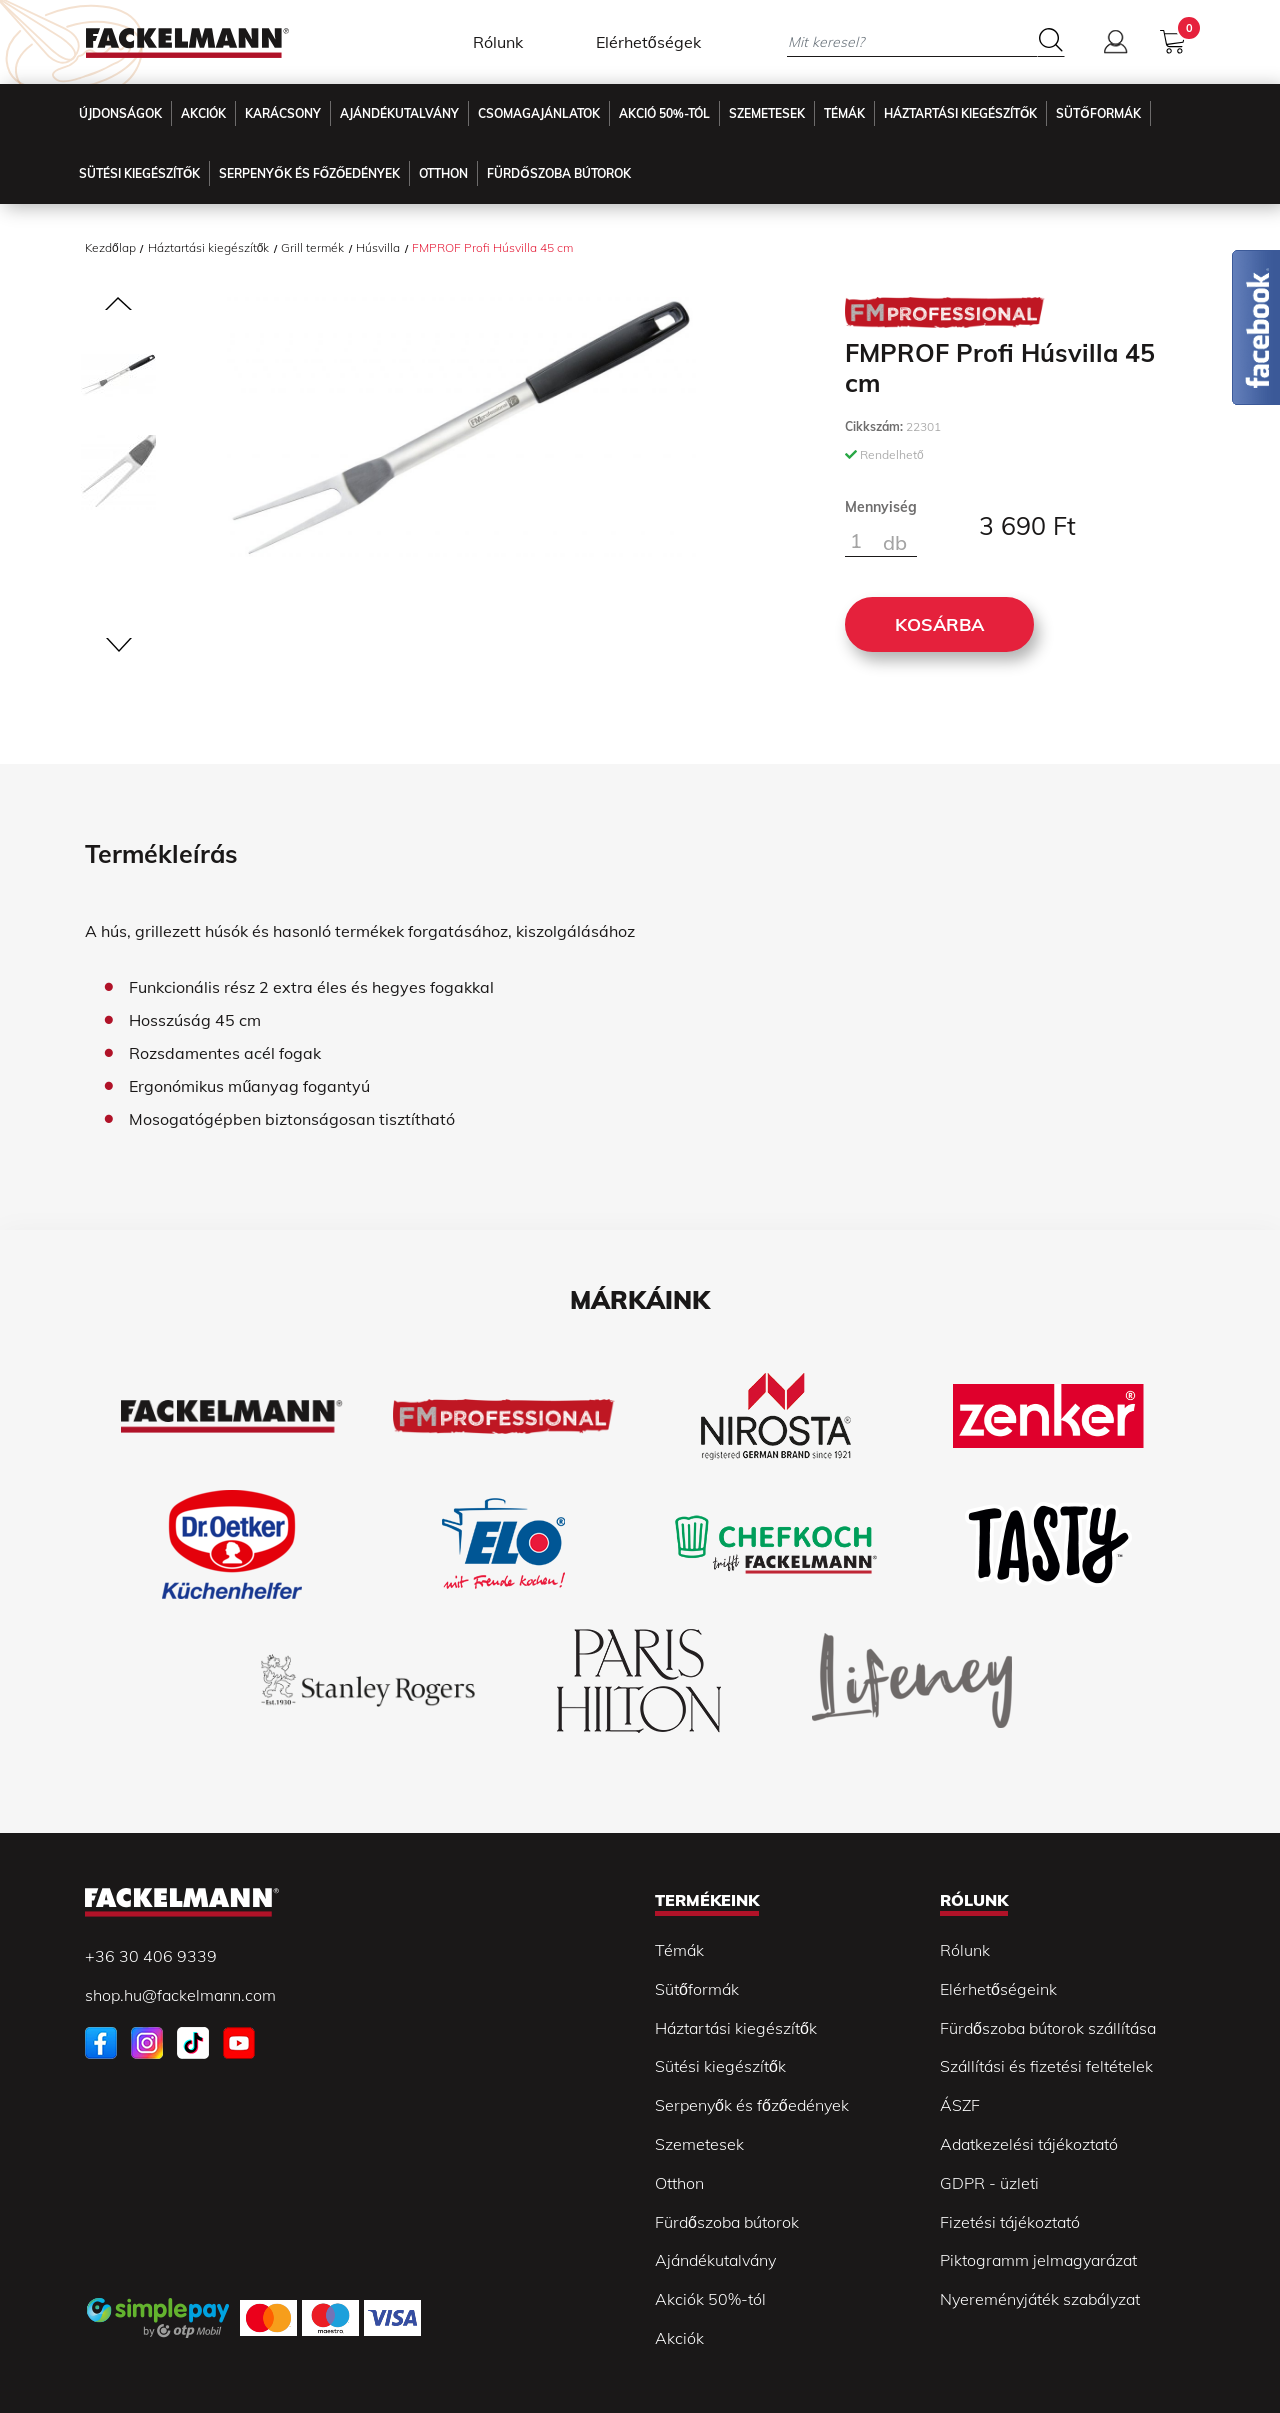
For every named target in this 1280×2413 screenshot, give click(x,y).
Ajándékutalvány (399, 113)
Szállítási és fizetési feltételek (1046, 2066)
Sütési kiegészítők (139, 173)
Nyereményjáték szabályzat (1040, 2299)
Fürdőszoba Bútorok (558, 173)
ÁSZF (960, 2105)
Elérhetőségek (648, 42)
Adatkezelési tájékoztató (1029, 2144)
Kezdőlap (110, 247)
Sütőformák (1098, 113)
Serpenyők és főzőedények (309, 173)
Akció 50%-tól (664, 113)
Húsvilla (378, 247)
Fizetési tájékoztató (1010, 2222)
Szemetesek (767, 113)
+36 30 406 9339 (151, 1956)
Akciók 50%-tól (710, 2299)
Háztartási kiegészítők (960, 113)
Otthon (443, 173)
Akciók (203, 113)
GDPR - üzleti (989, 2183)
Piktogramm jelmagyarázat (1038, 2260)
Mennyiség (881, 507)
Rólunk (498, 42)
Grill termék (312, 247)
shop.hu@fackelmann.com (180, 1995)
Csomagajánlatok (539, 113)
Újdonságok (120, 113)
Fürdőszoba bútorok (727, 2222)
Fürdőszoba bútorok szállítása (1048, 2028)
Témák (844, 113)
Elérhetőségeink (998, 1989)
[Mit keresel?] (912, 41)
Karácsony (283, 113)
